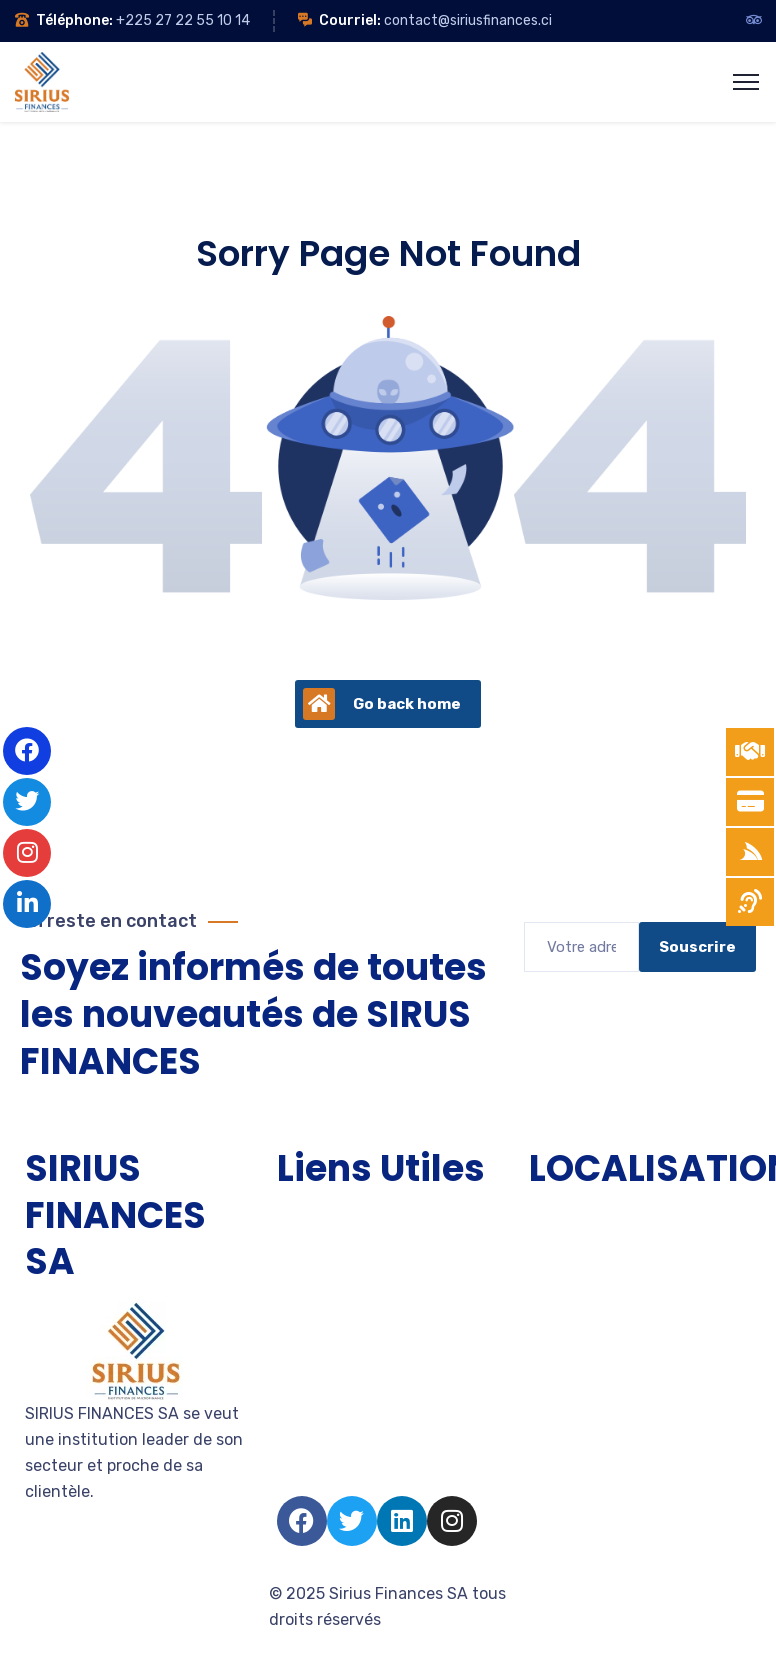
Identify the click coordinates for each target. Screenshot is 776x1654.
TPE (291, 1256)
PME (292, 1292)
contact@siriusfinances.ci (468, 20)
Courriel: (350, 20)
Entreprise (315, 1328)
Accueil (305, 1220)
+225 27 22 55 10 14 (183, 20)
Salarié (302, 1436)
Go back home (382, 704)
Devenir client (329, 1364)
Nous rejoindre (332, 1400)
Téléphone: (74, 20)
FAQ (292, 1472)
